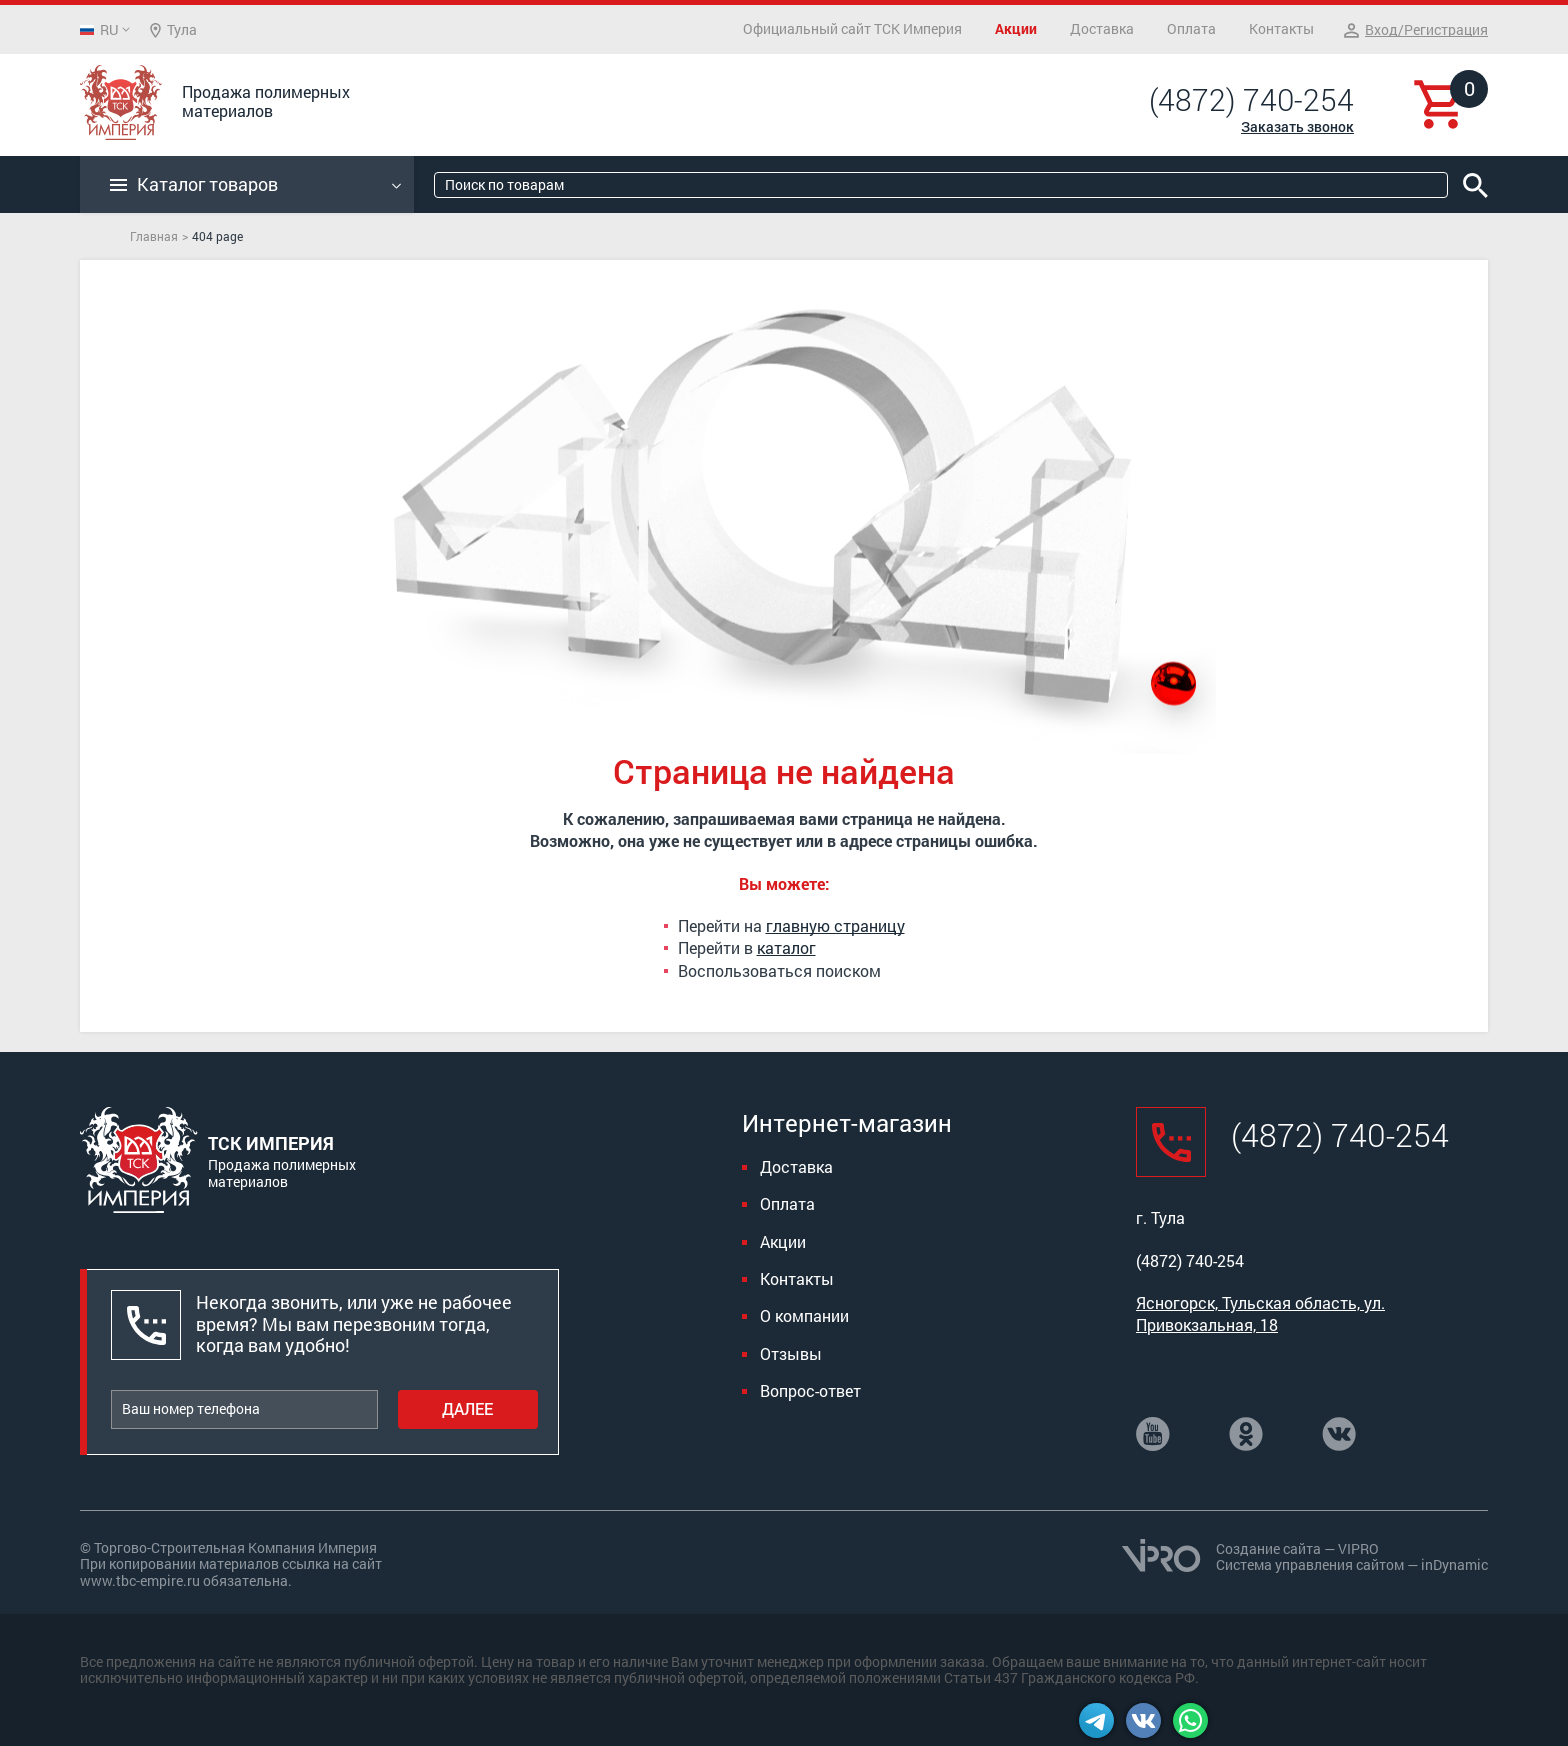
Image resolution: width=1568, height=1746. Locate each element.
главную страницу (835, 925)
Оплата (1191, 28)
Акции (1016, 28)
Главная (154, 236)
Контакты (1281, 28)
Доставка (1102, 28)
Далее (467, 1408)
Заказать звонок (1297, 126)
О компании (804, 1315)
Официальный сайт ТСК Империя (852, 28)
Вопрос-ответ (810, 1390)
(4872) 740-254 (1251, 100)
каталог (786, 947)
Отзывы (791, 1353)
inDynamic (1454, 1564)
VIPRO (1358, 1548)
